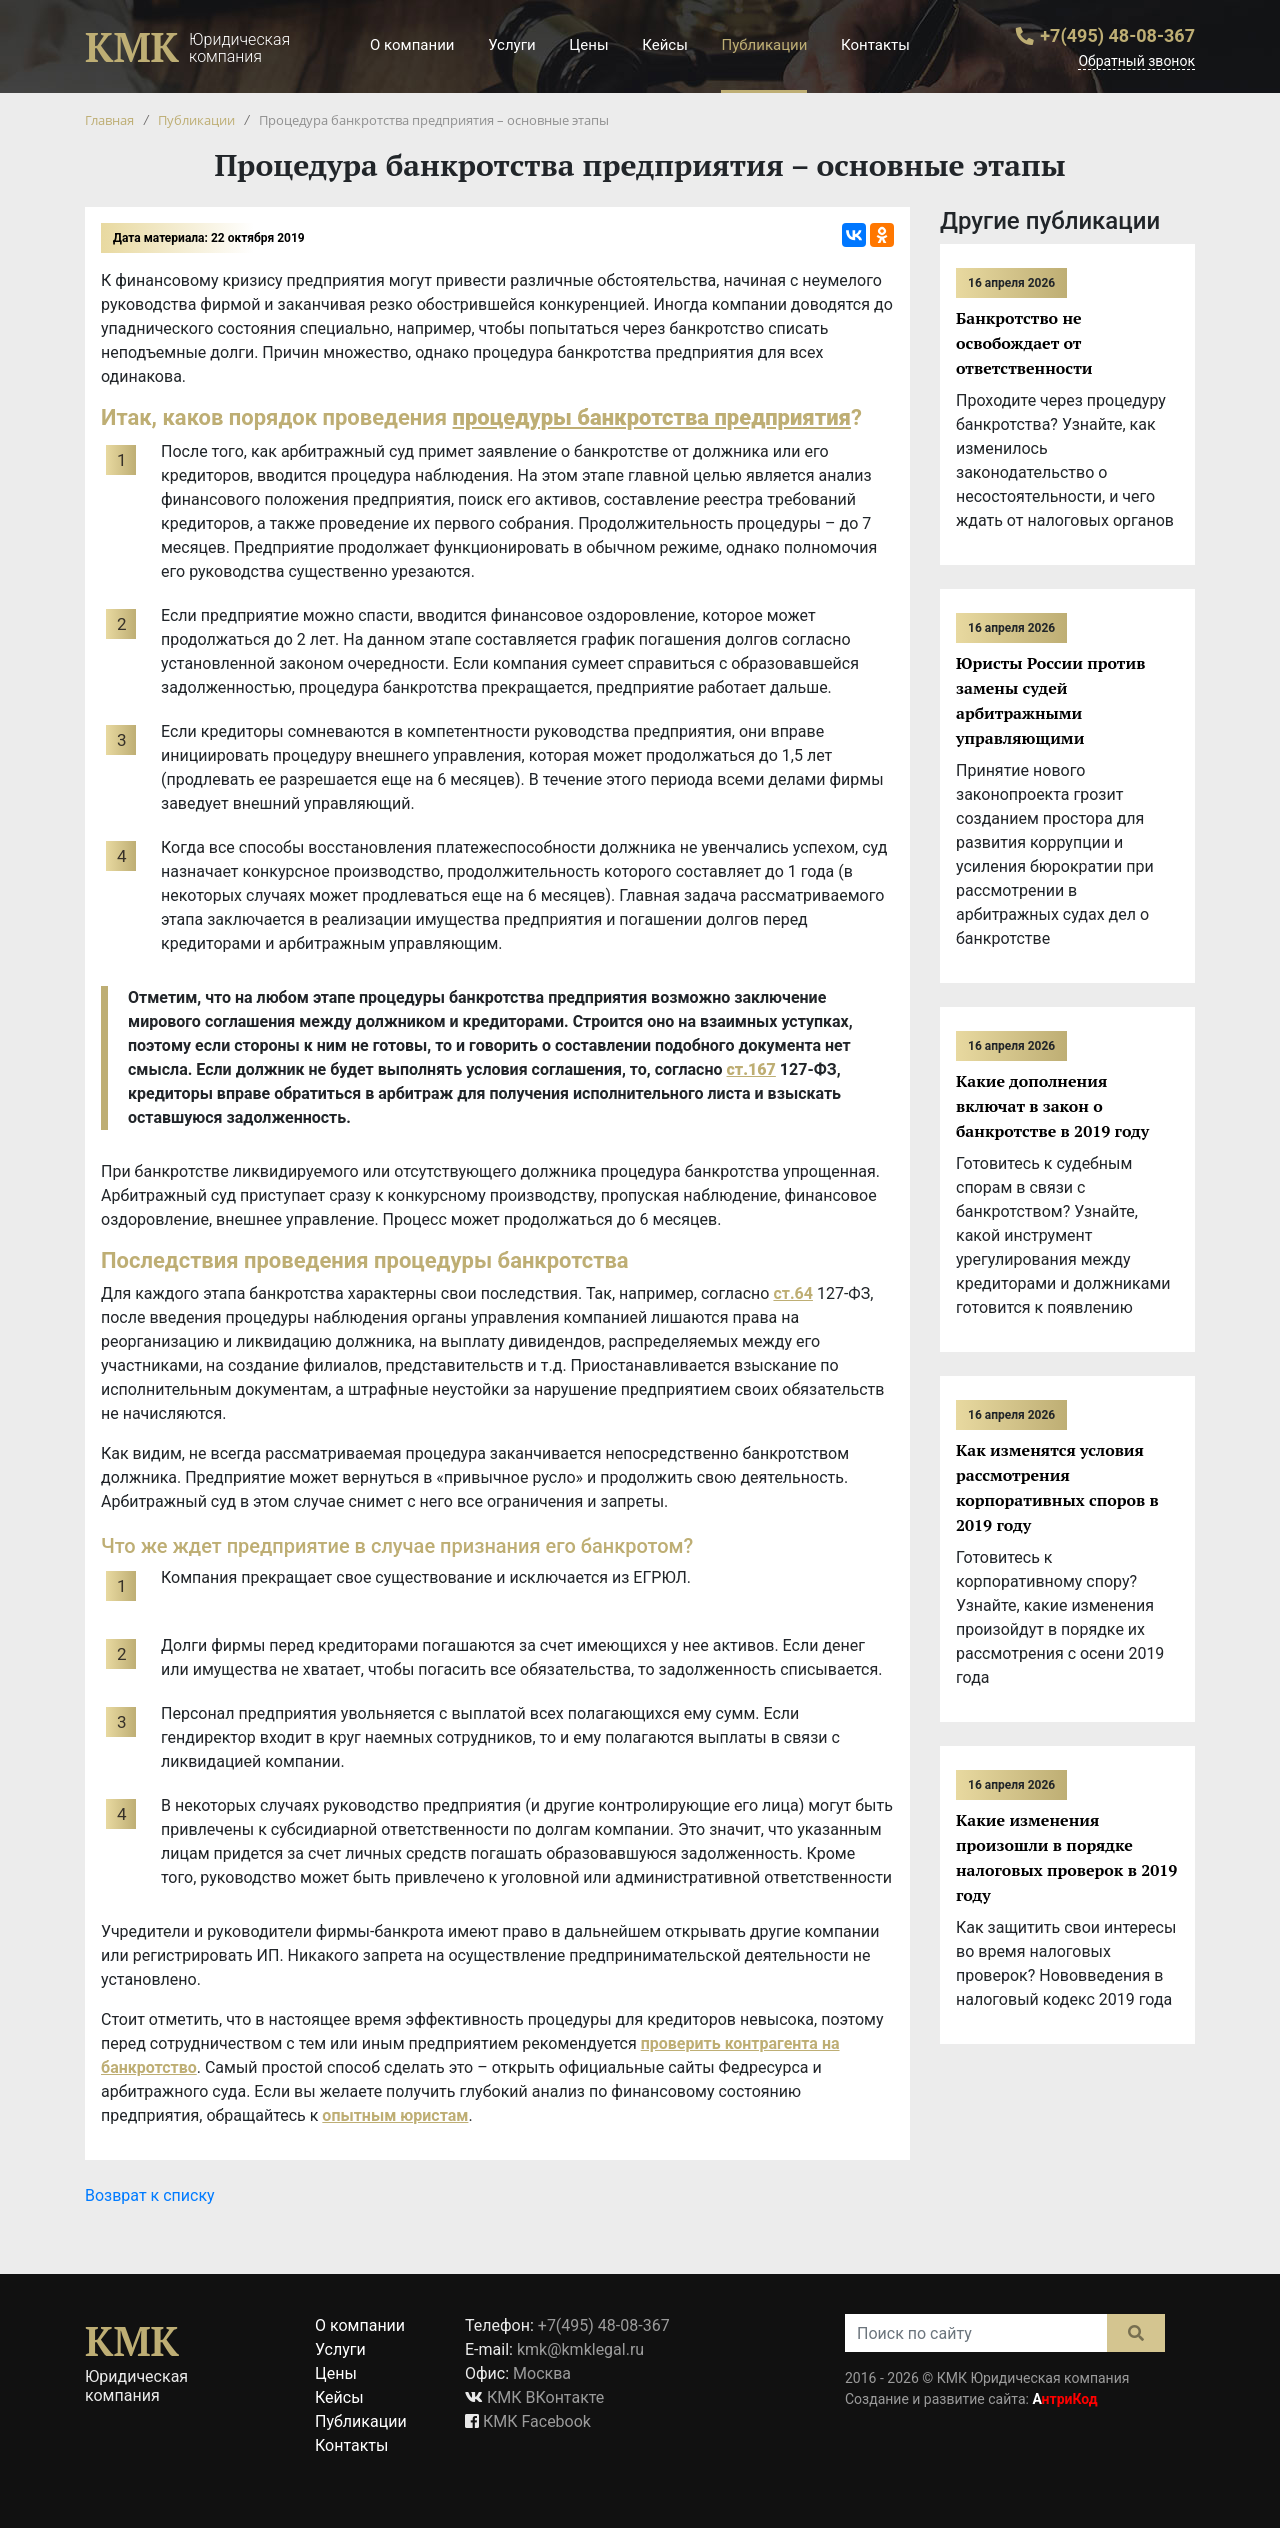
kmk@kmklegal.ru (580, 2349)
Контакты (875, 45)
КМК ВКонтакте (545, 2397)
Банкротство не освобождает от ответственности (1024, 343)
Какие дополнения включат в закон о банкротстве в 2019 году (1052, 1106)
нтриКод (1064, 2399)
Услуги (512, 45)
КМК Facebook (537, 2421)
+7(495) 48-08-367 (1117, 35)
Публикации (764, 45)
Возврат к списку (150, 2195)
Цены (588, 45)
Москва (542, 2373)
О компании (412, 45)
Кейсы (665, 45)
